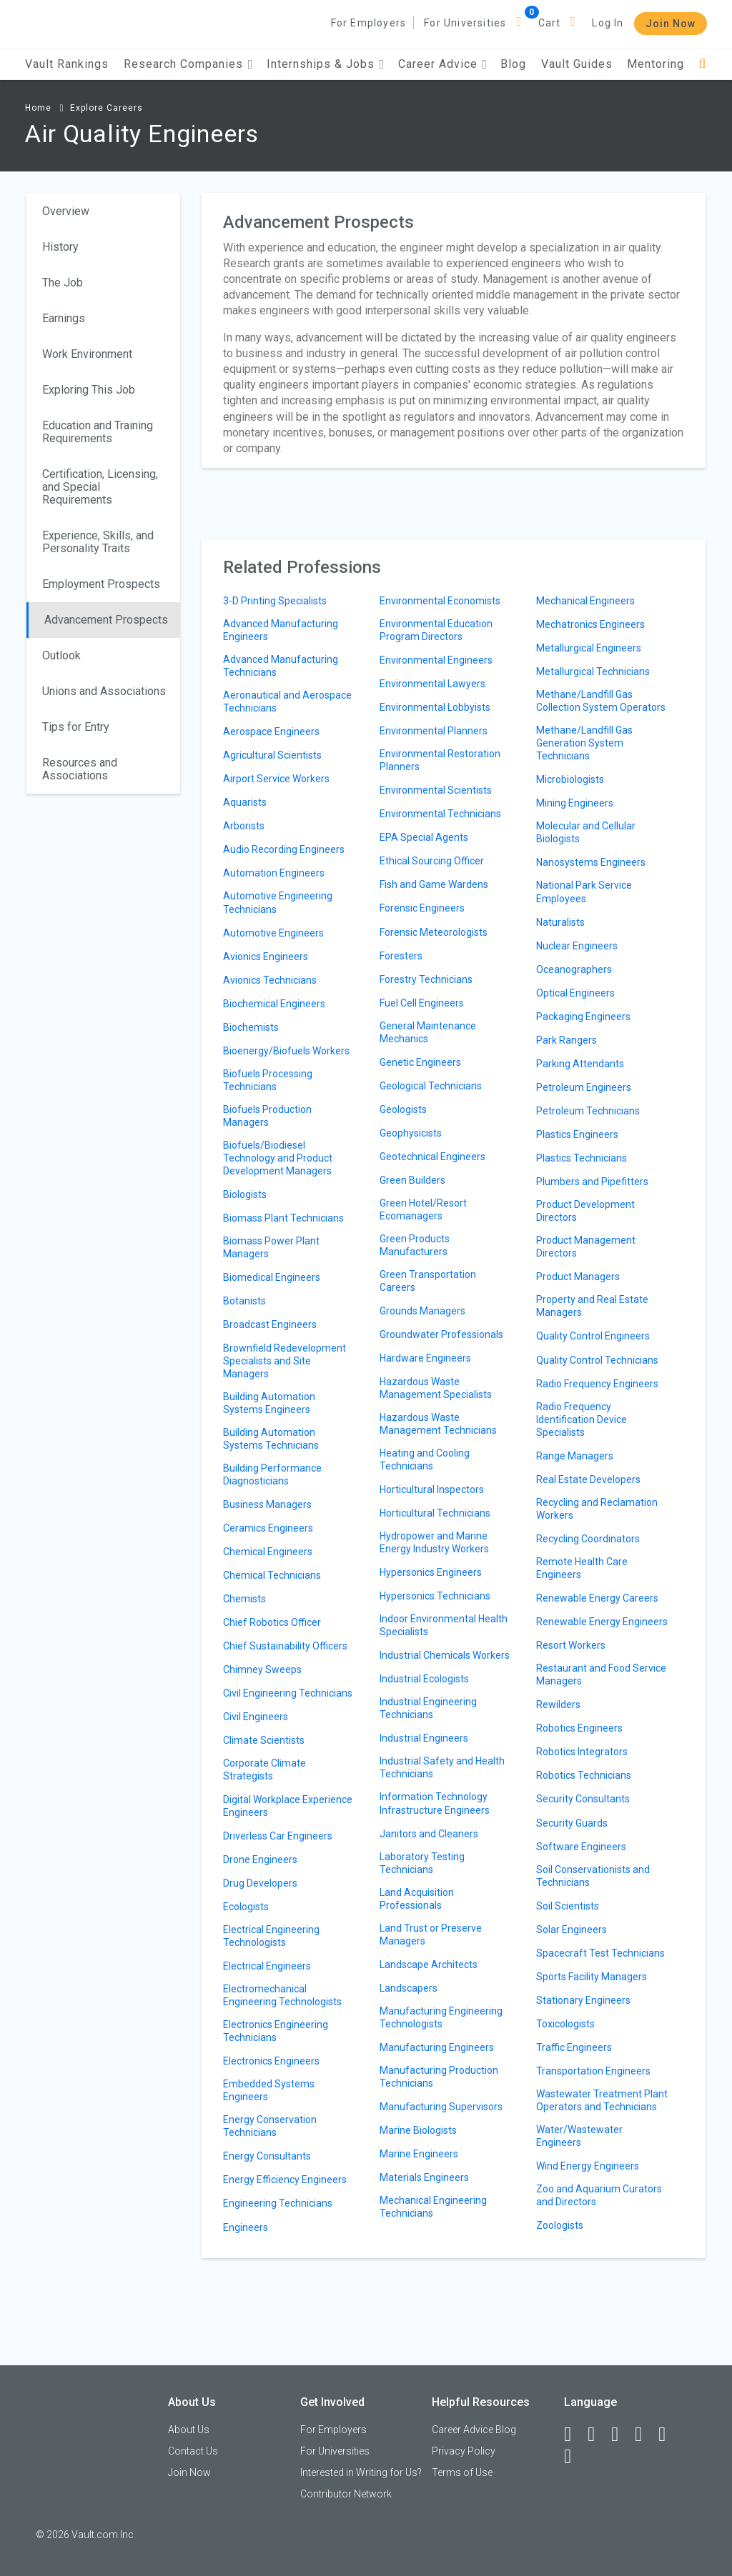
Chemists (244, 1598)
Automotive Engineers (273, 933)
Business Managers (267, 1504)
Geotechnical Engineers (432, 1156)
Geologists (403, 1109)
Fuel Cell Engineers (422, 1003)
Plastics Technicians (581, 1158)
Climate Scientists (264, 1740)
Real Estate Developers (588, 1479)
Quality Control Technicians (597, 1360)
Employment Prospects (101, 584)
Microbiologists (570, 779)
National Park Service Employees (584, 891)
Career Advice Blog (474, 2429)
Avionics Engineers (265, 956)
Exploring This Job (88, 389)
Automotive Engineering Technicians (277, 902)
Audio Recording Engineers (284, 849)
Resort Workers (570, 1645)
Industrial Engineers (424, 1738)
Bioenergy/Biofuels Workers (286, 1051)
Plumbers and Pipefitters (592, 1181)
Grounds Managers (422, 1311)
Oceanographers (574, 969)
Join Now (671, 23)
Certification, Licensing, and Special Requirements (100, 486)
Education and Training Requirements (97, 432)
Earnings (63, 318)
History (60, 247)
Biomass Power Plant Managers (271, 1247)
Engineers (245, 2227)
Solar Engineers (571, 1929)
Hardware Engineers (425, 1358)
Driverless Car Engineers (277, 1836)
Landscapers (408, 1988)
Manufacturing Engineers (437, 2047)
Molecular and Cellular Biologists (585, 832)
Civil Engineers (255, 1716)
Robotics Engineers (579, 1728)
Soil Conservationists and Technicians (593, 1876)
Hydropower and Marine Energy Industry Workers (434, 1542)
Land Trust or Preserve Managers (431, 1934)
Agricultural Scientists (272, 755)
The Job (62, 282)
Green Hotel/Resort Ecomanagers (423, 1209)
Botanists (244, 1301)
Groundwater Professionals (441, 1334)
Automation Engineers (274, 873)
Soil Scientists (567, 1906)
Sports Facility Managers (591, 1976)
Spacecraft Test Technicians (600, 1953)
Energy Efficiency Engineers (285, 2179)
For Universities (465, 23)
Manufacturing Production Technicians (439, 2077)
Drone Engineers (260, 1859)
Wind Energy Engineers (587, 2166)
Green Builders (412, 1180)
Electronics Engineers (271, 2061)
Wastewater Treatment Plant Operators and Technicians (602, 2100)
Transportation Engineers (593, 2071)
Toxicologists (565, 2024)
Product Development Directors (585, 1211)
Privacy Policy (463, 2451)
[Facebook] (574, 2434)
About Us (188, 2429)
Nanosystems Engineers (591, 862)
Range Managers (574, 1456)
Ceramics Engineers (268, 1528)
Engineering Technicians (277, 2203)
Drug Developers (260, 1883)
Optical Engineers (575, 993)
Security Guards (572, 1823)
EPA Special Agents (424, 837)
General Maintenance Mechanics (428, 1032)
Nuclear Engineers (577, 946)
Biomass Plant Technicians (283, 1218)
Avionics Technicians (270, 980)
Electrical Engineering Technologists (271, 1936)
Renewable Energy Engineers (602, 1621)
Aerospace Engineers (271, 731)
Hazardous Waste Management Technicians (438, 1424)
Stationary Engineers (583, 2000)
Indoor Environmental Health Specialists (444, 1625)
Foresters (401, 956)
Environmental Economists (440, 600)
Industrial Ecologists (424, 1678)
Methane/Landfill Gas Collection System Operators (601, 701)
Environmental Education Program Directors (436, 630)
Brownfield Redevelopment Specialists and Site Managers (284, 1360)
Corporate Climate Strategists (264, 1769)
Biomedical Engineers (271, 1277)
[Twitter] (621, 2434)
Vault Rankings (67, 64)
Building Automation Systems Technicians (271, 1439)
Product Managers (578, 1276)
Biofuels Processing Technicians (267, 1080)
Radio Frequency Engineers (597, 1383)
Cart (549, 23)
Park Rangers (566, 1040)
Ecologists (246, 1906)
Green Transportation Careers (428, 1281)
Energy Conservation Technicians (270, 2126)
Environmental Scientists (436, 790)
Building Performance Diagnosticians (272, 1474)
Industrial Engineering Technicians (428, 1708)
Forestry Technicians (426, 979)
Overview (65, 211)
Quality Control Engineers (593, 1336)
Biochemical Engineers (274, 1003)
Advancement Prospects (106, 619)
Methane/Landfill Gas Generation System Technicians (584, 743)
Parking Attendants (580, 1063)
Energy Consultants (267, 2156)
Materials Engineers (424, 2177)
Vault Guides (577, 64)
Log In (607, 23)
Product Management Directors (585, 1246)
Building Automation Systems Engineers (269, 1403)
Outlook (61, 655)
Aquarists (245, 802)
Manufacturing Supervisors (441, 2106)
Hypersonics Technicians (435, 1596)
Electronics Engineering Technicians (275, 2031)
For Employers (369, 23)
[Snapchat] (574, 2456)
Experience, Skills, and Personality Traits (98, 542)
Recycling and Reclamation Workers (597, 1509)
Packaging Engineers (583, 1016)
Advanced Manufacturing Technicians (280, 666)
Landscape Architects (429, 1964)
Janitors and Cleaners (429, 1833)
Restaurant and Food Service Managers (601, 1674)
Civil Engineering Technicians (287, 1693)
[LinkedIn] (598, 2434)
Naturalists (560, 922)
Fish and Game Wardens (434, 884)
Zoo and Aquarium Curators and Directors (599, 2195)
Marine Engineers (419, 2154)
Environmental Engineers (436, 660)
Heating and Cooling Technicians (425, 1459)
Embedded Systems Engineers (269, 2090)
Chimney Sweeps (262, 1669)
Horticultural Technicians (435, 1513)
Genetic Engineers (420, 1062)
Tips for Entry (75, 727)
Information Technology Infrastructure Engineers (435, 1803)
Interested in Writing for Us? (361, 2472)
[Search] (702, 64)
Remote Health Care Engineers (582, 1568)
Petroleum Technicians (588, 1111)
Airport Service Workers (276, 778)
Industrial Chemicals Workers (445, 1655)
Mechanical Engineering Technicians (433, 2207)
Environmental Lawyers (432, 683)
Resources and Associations (79, 769)
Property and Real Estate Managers (592, 1306)
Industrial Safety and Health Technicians (442, 1767)
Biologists (245, 1194)
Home (38, 108)
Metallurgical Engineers (588, 648)
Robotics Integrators (582, 1751)
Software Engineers (581, 1846)
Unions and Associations (104, 691)
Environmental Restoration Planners (440, 760)
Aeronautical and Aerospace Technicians (287, 701)
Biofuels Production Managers (267, 1116)
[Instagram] (645, 2434)
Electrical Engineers (267, 1966)
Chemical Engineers (267, 1551)
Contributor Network (346, 2494)
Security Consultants (583, 1798)
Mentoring (655, 64)
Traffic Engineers (574, 2047)
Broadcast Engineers (270, 1324)
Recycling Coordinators (588, 1538)
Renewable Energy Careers (597, 1598)
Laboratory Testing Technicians (422, 1863)
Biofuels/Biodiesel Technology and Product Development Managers (277, 1158)
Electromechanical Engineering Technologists (282, 1995)
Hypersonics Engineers (431, 1572)
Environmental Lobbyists (435, 707)
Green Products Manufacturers (415, 1245)
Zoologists (559, 2225)
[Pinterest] (668, 2434)
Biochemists (251, 1027)
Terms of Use (462, 2472)
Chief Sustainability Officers (285, 1646)
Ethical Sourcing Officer (432, 861)
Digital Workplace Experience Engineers (287, 1806)
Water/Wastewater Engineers (579, 2136)
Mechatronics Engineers (590, 624)
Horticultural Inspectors (432, 1489)
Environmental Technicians (440, 813)
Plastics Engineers (577, 1134)
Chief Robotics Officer (272, 1622)
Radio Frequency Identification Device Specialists (581, 1419)
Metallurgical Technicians (593, 671)
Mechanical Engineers (585, 600)
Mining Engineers (574, 803)
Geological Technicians (431, 1086)
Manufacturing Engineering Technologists (441, 2017)
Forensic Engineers (422, 908)
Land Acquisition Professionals (417, 1899)
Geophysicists (411, 1133)
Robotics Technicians (583, 1775)
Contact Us (193, 2451)
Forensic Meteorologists (434, 932)
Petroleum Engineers (583, 1087)
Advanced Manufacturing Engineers (280, 630)
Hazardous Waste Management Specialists (436, 1388)
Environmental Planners (434, 731)
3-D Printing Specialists (275, 600)
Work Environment (87, 354)
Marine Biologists (418, 2130)
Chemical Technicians (272, 1575)
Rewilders (558, 1704)
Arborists (243, 826)
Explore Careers (106, 108)
